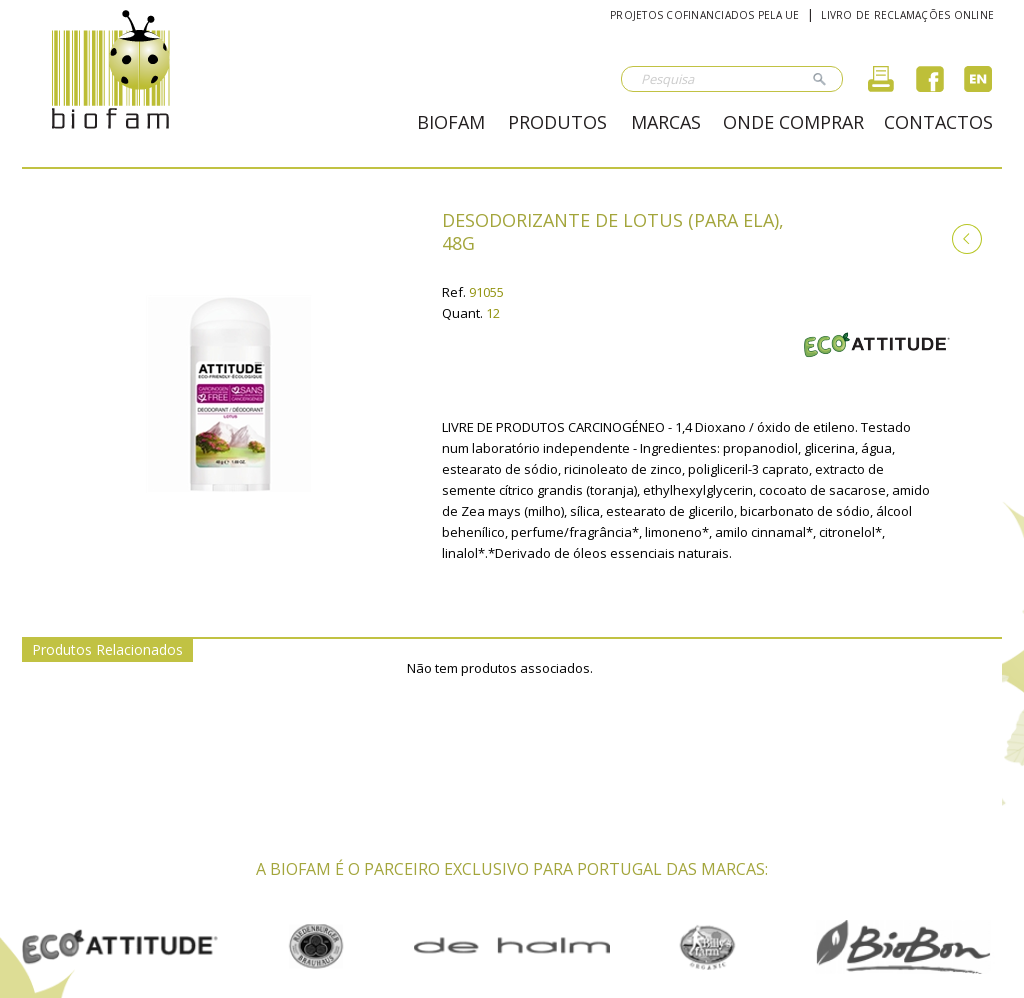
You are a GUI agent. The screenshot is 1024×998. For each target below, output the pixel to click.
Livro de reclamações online (907, 15)
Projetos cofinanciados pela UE (705, 15)
